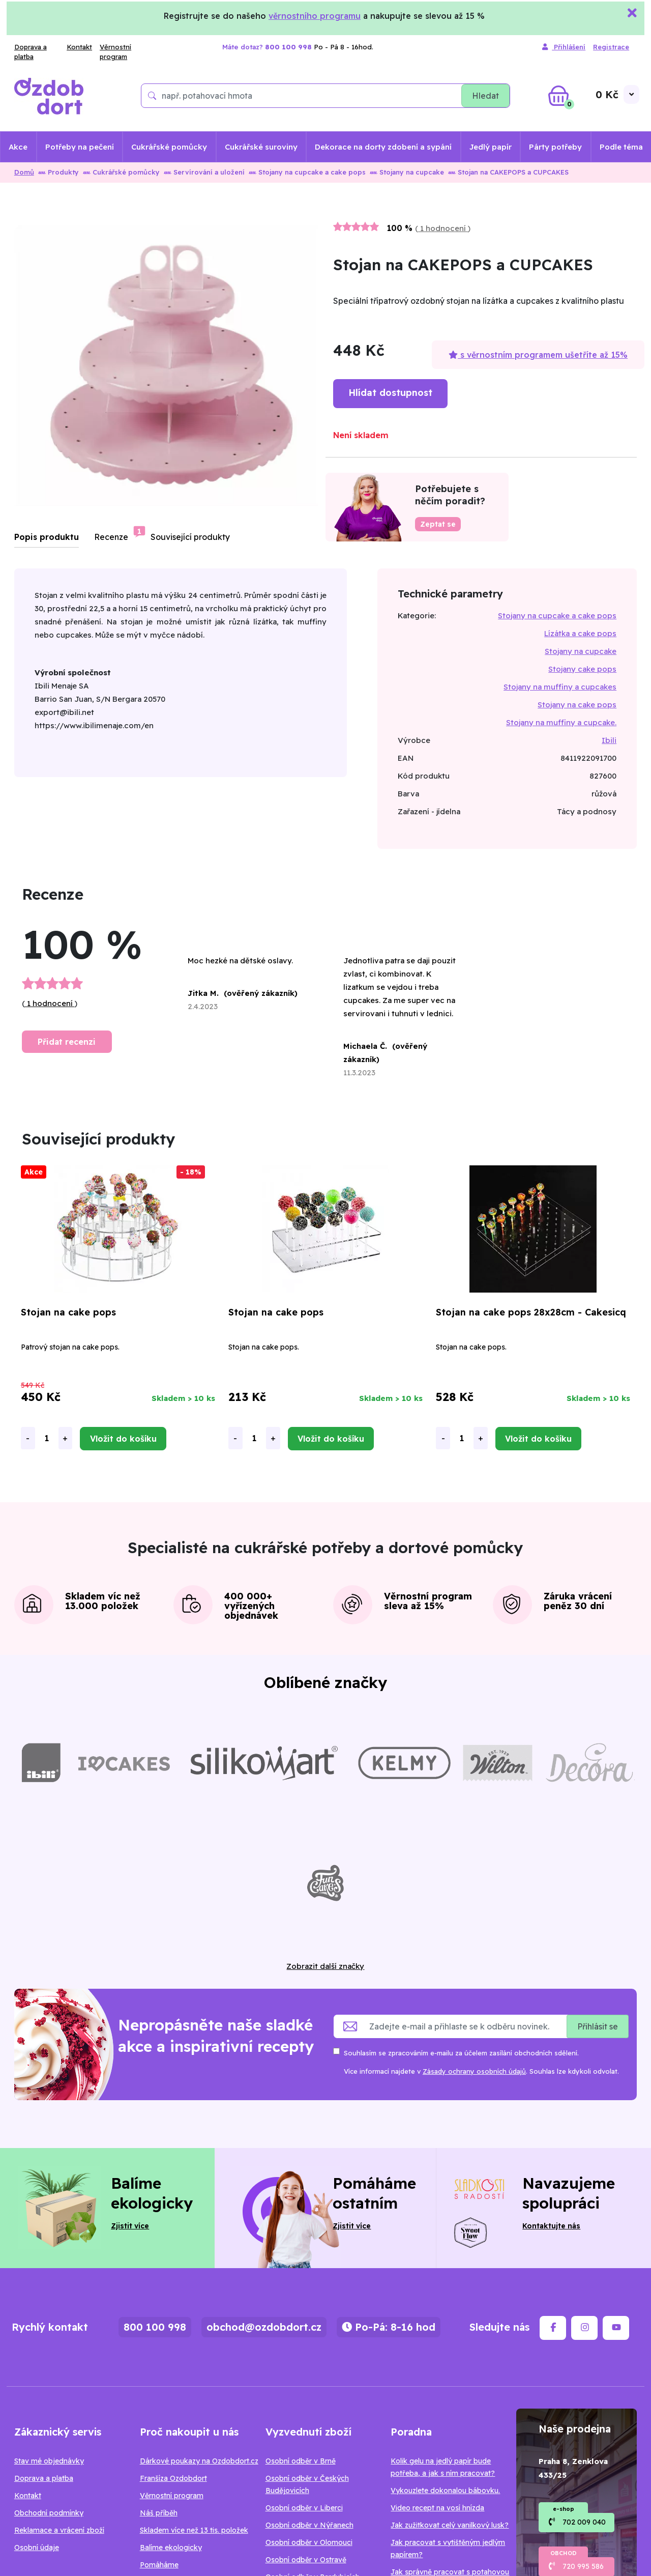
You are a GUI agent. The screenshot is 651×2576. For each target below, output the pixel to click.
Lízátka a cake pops (580, 633)
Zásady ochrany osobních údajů (474, 2071)
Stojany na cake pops (577, 704)
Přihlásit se (597, 2026)
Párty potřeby (555, 147)
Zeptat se (438, 524)
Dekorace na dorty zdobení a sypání (383, 147)
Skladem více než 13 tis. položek (194, 2530)
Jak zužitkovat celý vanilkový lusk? (450, 2525)
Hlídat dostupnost (390, 392)
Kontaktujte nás (551, 2225)
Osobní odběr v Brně (300, 2461)
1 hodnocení (443, 228)
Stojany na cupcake (407, 172)
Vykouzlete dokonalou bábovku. (445, 2490)
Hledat (485, 96)
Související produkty (190, 537)
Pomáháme (159, 2564)
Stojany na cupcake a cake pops (307, 172)
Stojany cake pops (582, 669)
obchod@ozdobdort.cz (263, 2327)
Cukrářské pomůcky (169, 147)
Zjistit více (130, 2225)
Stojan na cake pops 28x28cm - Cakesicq (531, 1312)
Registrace (611, 47)
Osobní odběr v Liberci (304, 2507)
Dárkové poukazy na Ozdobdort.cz (199, 2461)
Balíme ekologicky (171, 2547)
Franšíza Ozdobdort (173, 2478)
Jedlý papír (490, 147)
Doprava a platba (30, 52)
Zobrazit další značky (325, 1966)
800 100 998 (155, 2327)
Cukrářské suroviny (261, 147)
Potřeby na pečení (79, 147)
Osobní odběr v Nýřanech (309, 2525)
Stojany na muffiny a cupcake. (561, 722)
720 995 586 (583, 2566)
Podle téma (621, 147)
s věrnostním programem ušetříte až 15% (538, 355)
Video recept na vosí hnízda (437, 2507)
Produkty (58, 172)
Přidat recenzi (67, 1042)
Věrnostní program (115, 52)
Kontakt (79, 47)
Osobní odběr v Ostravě (305, 2559)
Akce (18, 147)
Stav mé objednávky (49, 2461)
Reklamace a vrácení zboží (59, 2530)
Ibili (609, 740)
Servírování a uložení (204, 172)
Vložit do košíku (123, 1439)
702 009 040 (584, 2522)
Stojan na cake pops (68, 1312)
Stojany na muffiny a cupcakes (560, 687)
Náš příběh (158, 2512)
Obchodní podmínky (48, 2512)
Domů (24, 172)
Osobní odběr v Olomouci (308, 2542)
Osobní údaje (36, 2547)
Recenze (111, 537)
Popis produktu (46, 537)
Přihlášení (564, 47)
